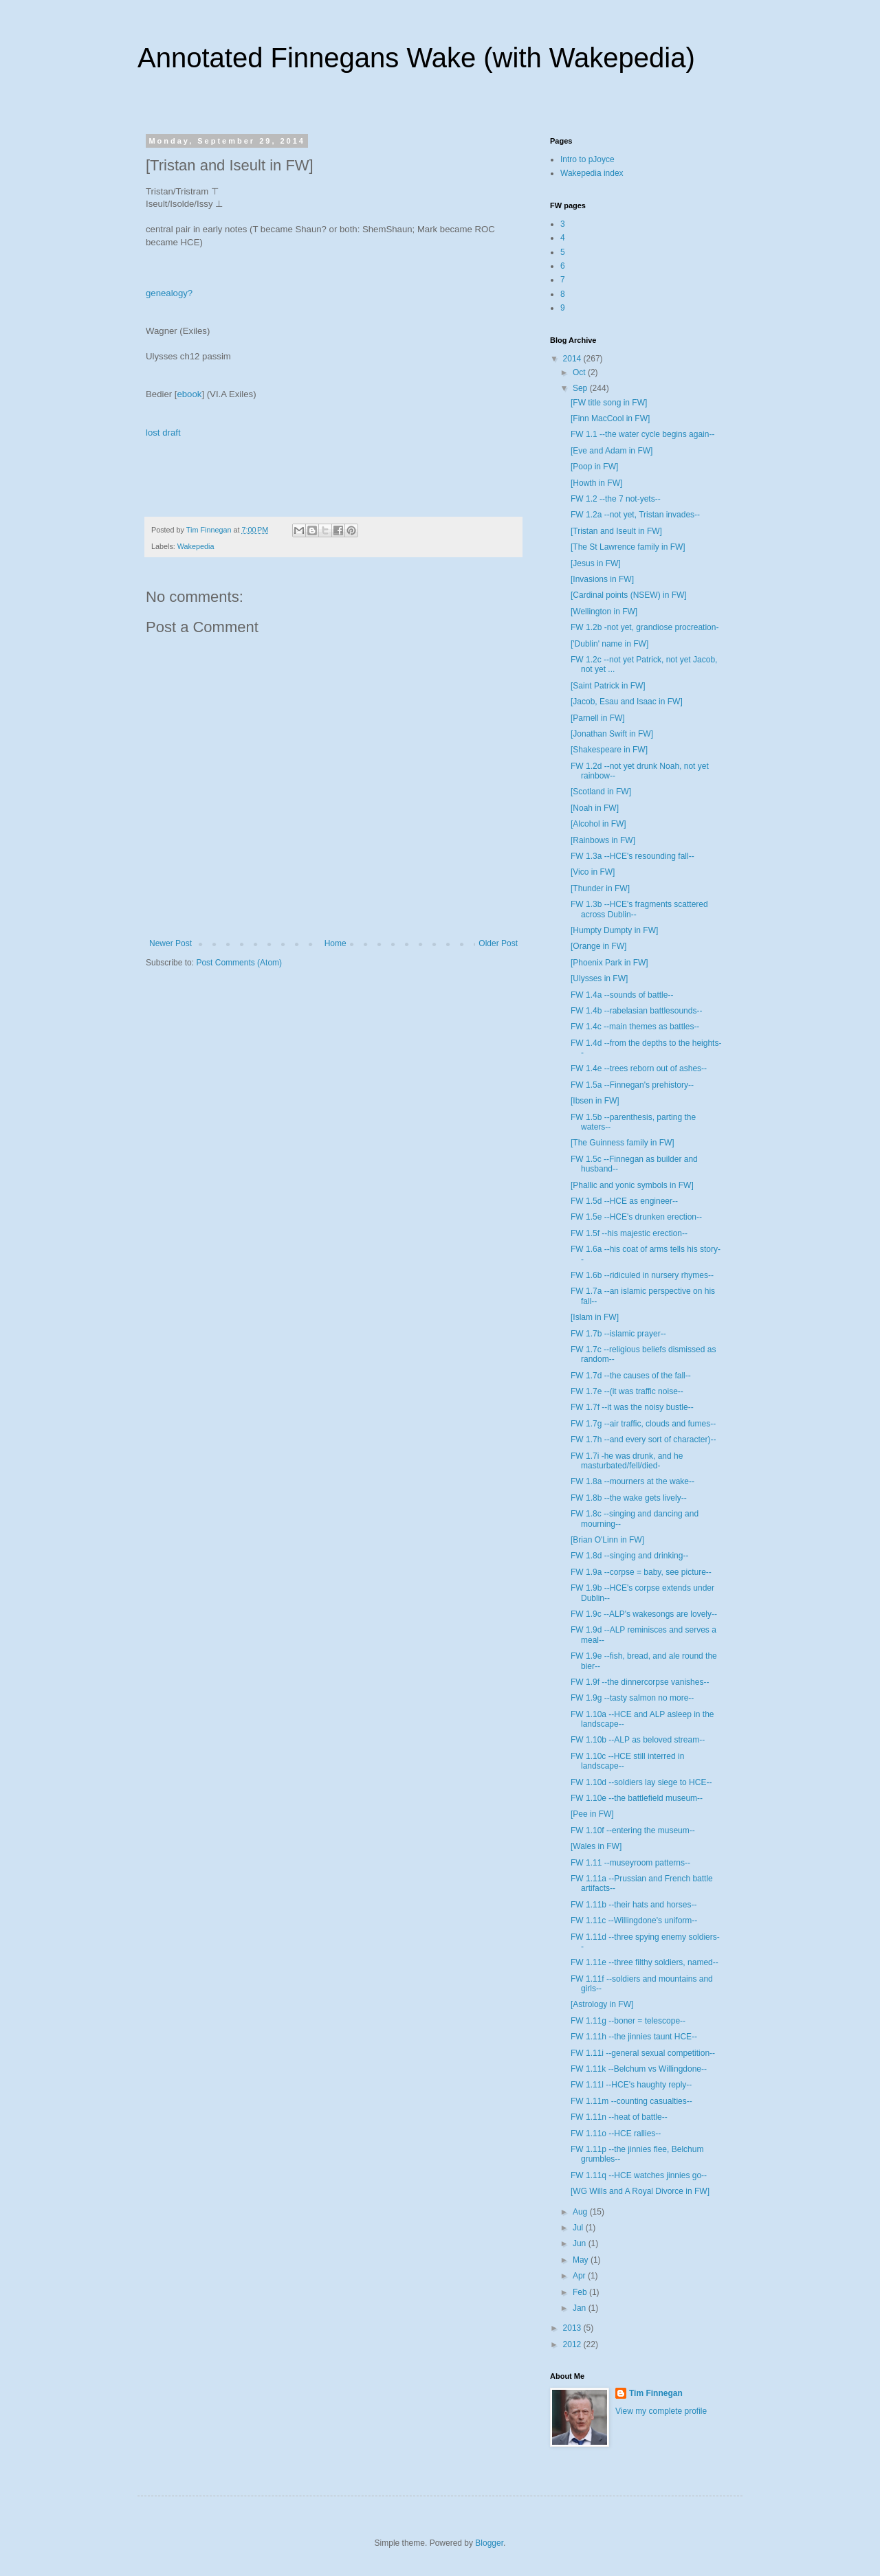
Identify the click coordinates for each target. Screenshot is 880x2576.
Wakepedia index (592, 173)
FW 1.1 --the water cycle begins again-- (642, 434)
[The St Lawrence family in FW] (628, 547)
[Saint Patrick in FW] (608, 686)
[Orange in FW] (598, 946)
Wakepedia (195, 546)
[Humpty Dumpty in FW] (614, 930)
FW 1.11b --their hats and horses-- (633, 1904)
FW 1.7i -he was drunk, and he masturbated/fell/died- (627, 1460)
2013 (573, 2328)
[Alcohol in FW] (598, 824)
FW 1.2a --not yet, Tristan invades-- (635, 514)
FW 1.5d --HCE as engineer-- (624, 1201)
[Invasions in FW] (602, 579)
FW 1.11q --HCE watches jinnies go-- (639, 2175)
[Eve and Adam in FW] (611, 451)
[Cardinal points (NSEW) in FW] (629, 595)
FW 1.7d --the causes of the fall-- (631, 1375)
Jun (580, 2243)
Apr (580, 2276)
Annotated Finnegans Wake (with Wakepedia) (416, 58)
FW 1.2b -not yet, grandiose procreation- (644, 627)
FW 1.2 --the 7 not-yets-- (616, 499)
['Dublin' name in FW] (609, 644)
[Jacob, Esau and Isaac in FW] (627, 701)
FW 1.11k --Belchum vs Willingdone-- (639, 2069)
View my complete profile (661, 2411)
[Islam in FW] (595, 1317)
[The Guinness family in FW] (622, 1142)
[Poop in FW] (594, 466)
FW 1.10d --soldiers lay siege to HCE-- (641, 1782)
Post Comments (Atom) (239, 962)
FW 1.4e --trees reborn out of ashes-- (639, 1068)
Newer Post (170, 943)
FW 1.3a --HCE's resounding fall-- (632, 856)
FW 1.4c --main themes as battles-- (635, 1026)
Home (335, 943)
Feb (581, 2292)
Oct (580, 372)
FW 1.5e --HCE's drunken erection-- (636, 1217)
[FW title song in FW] (609, 402)
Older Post (498, 943)
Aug (581, 2212)
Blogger (489, 2543)
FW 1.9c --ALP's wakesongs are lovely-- (644, 1614)
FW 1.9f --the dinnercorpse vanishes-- (640, 1682)
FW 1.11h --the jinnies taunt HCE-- (634, 2036)
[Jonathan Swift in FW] (612, 734)
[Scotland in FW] (601, 791)
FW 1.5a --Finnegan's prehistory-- (632, 1085)
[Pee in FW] (592, 1814)
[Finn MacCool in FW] (610, 418)
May (582, 2260)
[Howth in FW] (596, 483)
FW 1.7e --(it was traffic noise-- (627, 1391)
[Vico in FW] (593, 872)
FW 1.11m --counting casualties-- (631, 2101)
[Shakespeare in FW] (609, 749)
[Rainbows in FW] (603, 840)
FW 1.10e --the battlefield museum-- (637, 1798)
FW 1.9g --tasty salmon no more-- (632, 1698)
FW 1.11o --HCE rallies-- (616, 2133)
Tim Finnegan (656, 2393)
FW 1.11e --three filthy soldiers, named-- (644, 1962)
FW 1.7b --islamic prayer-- (618, 1334)
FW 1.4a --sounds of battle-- (622, 995)
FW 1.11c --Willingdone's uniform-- (634, 1920)
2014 (573, 358)
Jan (580, 2308)
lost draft (163, 432)
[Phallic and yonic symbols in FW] (632, 1185)
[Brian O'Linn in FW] (607, 1540)
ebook (189, 394)
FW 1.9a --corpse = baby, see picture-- (641, 1572)
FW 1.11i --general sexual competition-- (643, 2053)
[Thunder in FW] (600, 888)
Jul (579, 2227)
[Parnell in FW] (598, 718)
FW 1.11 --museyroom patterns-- (630, 1863)
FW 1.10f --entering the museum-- (633, 1830)
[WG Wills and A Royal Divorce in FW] (640, 2191)
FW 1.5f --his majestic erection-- (629, 1233)
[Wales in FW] (596, 1846)
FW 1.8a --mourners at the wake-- (632, 1481)
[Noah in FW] (595, 808)
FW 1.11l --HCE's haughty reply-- (631, 2085)
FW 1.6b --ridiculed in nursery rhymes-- (642, 1275)
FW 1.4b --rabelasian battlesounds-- (636, 1011)
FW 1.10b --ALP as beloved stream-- (638, 1740)
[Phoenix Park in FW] (609, 962)
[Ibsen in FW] (595, 1101)
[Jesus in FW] (596, 563)
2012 (573, 2344)
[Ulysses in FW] (599, 978)
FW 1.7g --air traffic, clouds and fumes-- (643, 1424)
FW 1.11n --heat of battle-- (619, 2117)
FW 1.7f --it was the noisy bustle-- (632, 1407)
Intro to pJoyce (587, 159)
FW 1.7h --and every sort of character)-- (643, 1439)
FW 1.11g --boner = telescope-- (628, 2021)
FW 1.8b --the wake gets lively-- (629, 1498)
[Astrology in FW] (602, 2004)
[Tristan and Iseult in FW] (616, 531)
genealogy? (169, 293)
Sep (581, 388)
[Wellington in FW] (604, 611)
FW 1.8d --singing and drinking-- (629, 1555)
